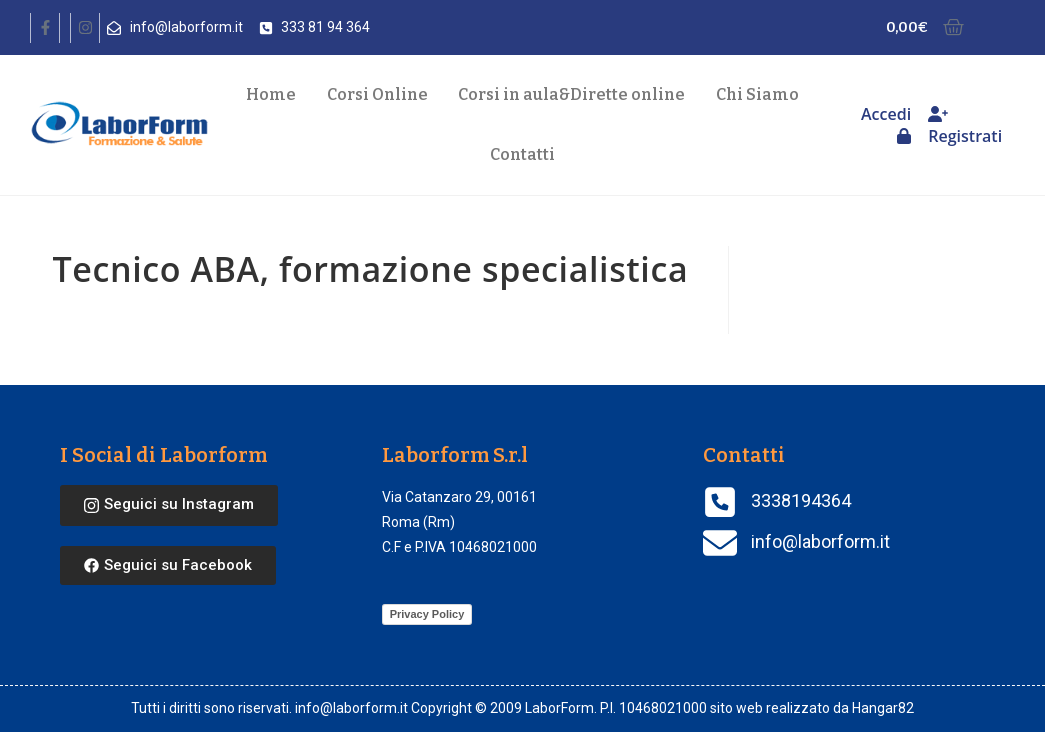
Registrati (965, 126)
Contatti (522, 154)
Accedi (886, 123)
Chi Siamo (757, 94)
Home (271, 94)
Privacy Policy (427, 614)
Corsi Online (377, 94)
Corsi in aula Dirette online (571, 95)
